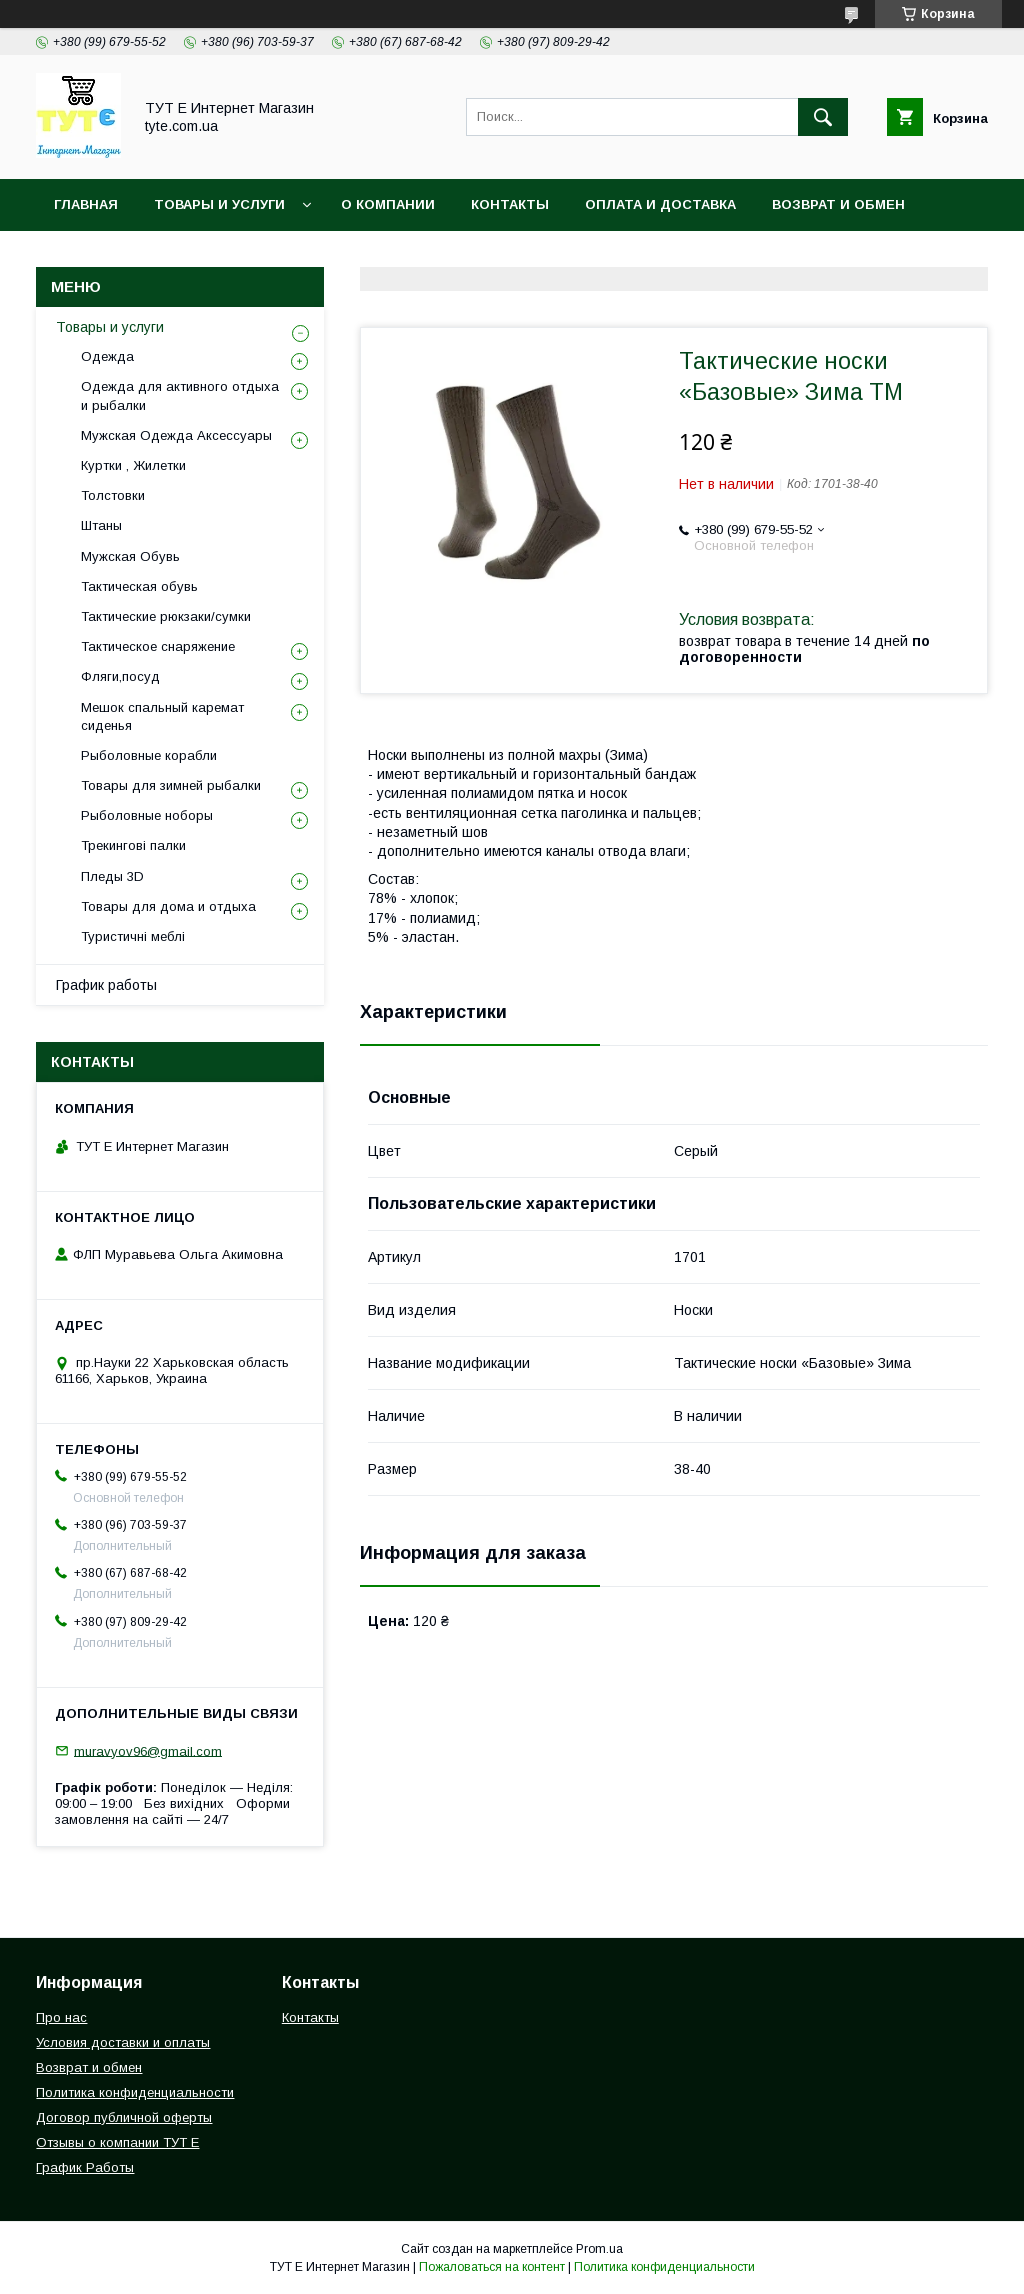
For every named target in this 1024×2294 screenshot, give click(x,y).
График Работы (85, 2167)
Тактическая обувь (139, 586)
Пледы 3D (112, 876)
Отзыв (672, 256)
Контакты (510, 204)
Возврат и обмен (838, 204)
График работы (106, 985)
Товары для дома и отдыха (168, 906)
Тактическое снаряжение (158, 646)
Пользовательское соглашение (481, 256)
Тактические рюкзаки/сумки (166, 616)
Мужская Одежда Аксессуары (176, 435)
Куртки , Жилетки (133, 465)
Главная (86, 204)
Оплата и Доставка (660, 204)
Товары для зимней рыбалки (171, 785)
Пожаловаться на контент (492, 2267)
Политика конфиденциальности (185, 256)
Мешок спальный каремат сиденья (162, 716)
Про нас (61, 2017)
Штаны (101, 525)
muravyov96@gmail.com (148, 1750)
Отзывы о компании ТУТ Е (117, 2142)
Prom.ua (599, 2249)
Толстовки (113, 495)
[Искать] (823, 117)
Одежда (107, 356)
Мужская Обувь (130, 556)
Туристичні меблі (133, 936)
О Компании (388, 204)
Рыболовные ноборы (147, 815)
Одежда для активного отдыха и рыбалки (180, 395)
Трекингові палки (133, 845)
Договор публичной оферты (124, 2117)
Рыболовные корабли (149, 755)
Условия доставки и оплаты (123, 2042)
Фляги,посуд (120, 676)
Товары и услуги (219, 204)
